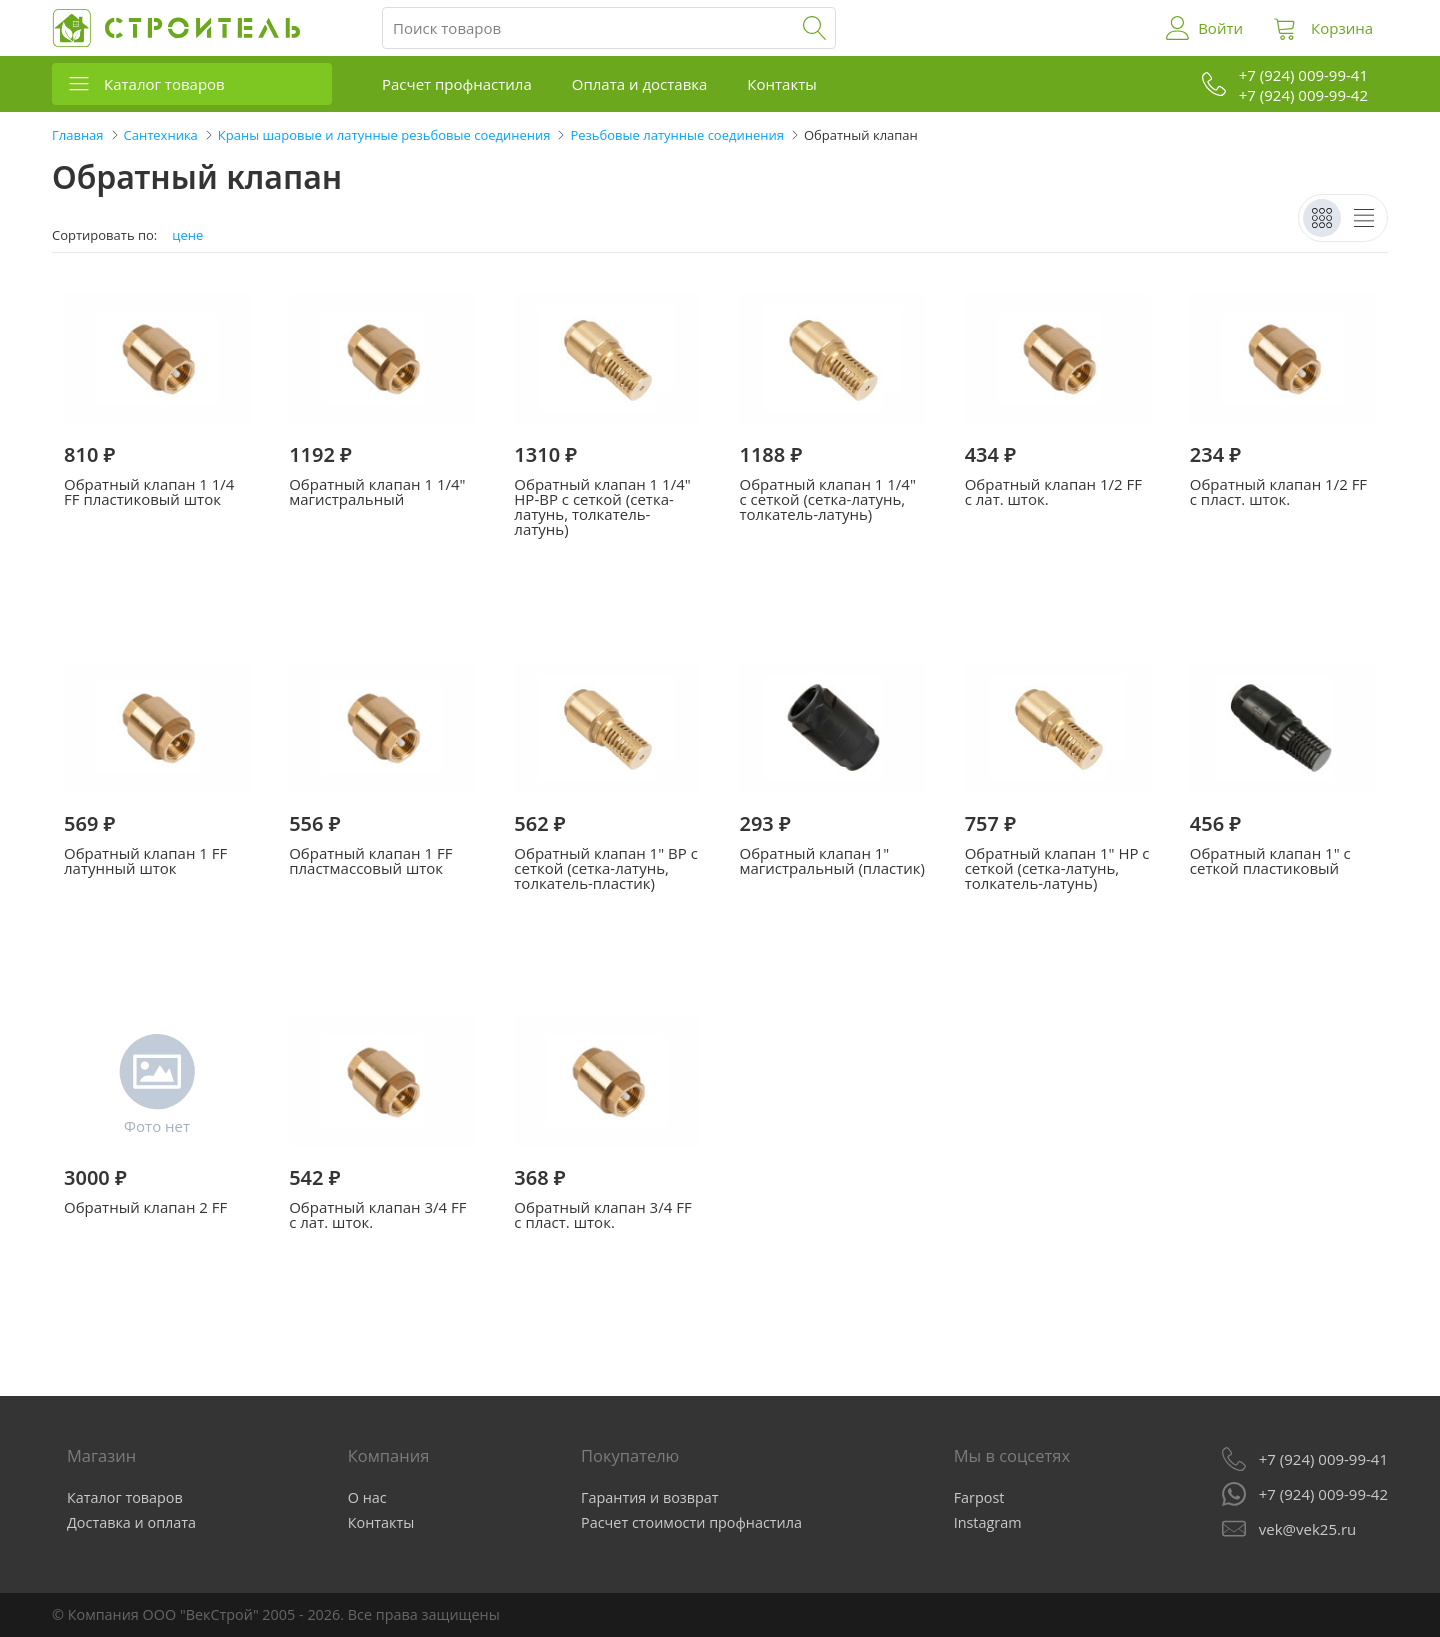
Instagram (988, 1522)
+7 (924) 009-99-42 (1323, 1494)
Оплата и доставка (640, 84)
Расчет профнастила (457, 84)
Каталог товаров (164, 84)
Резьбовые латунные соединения (676, 135)
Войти (1220, 28)
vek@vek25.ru (1307, 1529)
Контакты (781, 84)
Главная (78, 135)
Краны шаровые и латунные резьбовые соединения (384, 135)
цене (187, 235)
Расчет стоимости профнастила (691, 1522)
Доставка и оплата (131, 1522)
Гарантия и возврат (650, 1497)
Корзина (1342, 28)
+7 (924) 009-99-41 (1323, 1459)
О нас (367, 1497)
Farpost (979, 1497)
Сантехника (161, 135)
